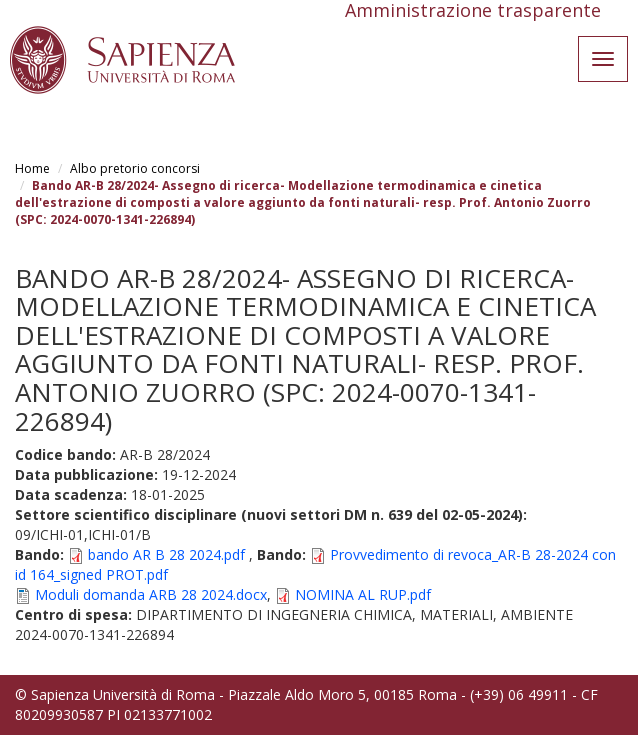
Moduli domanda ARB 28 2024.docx (151, 594)
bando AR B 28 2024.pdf (166, 554)
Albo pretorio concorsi (135, 168)
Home (32, 168)
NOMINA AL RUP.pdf (363, 594)
